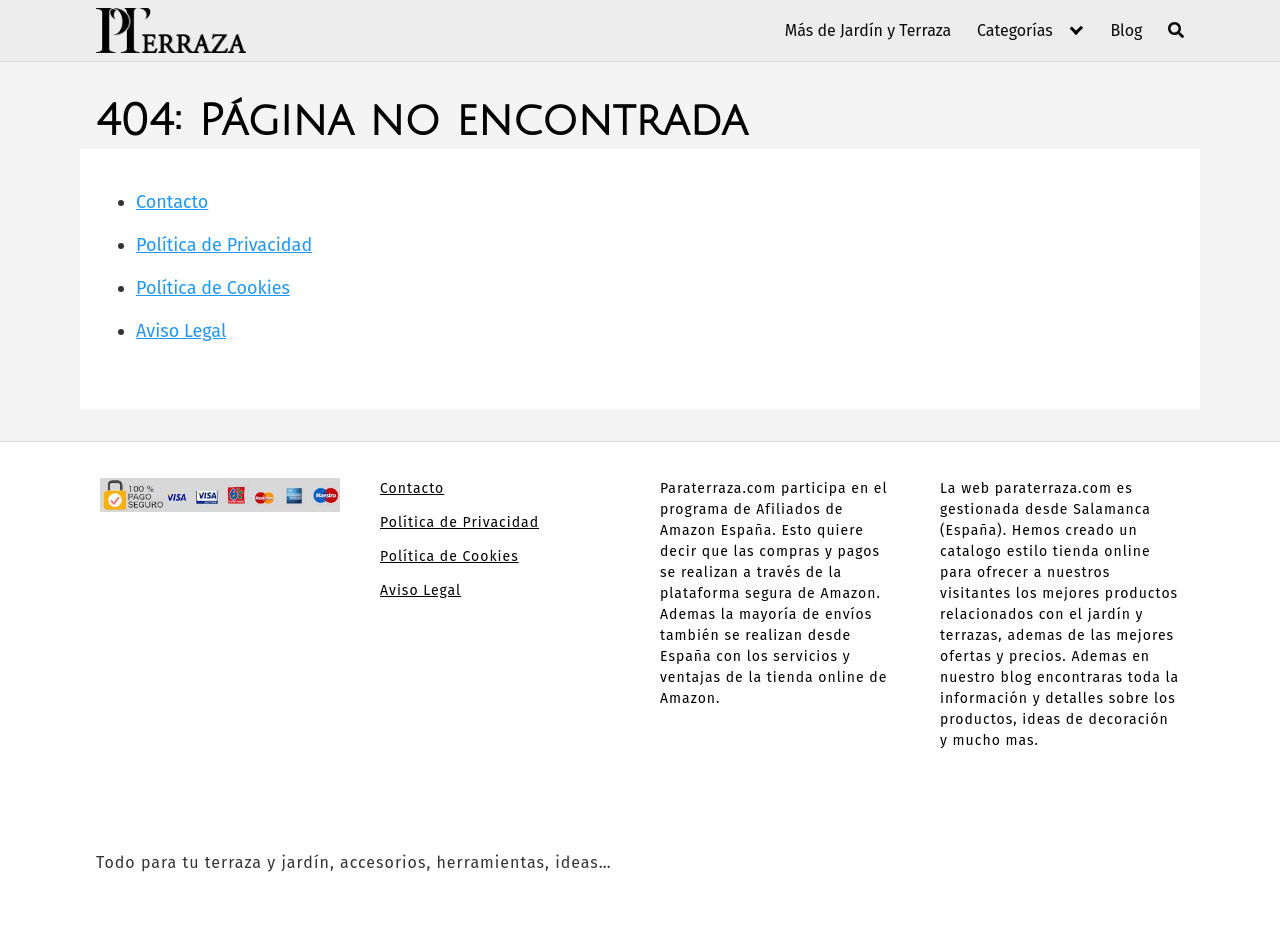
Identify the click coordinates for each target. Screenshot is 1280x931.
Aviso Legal (181, 331)
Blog (1126, 30)
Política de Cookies (213, 288)
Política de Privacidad (224, 245)
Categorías (1015, 30)
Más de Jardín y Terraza (868, 30)
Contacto (172, 202)
